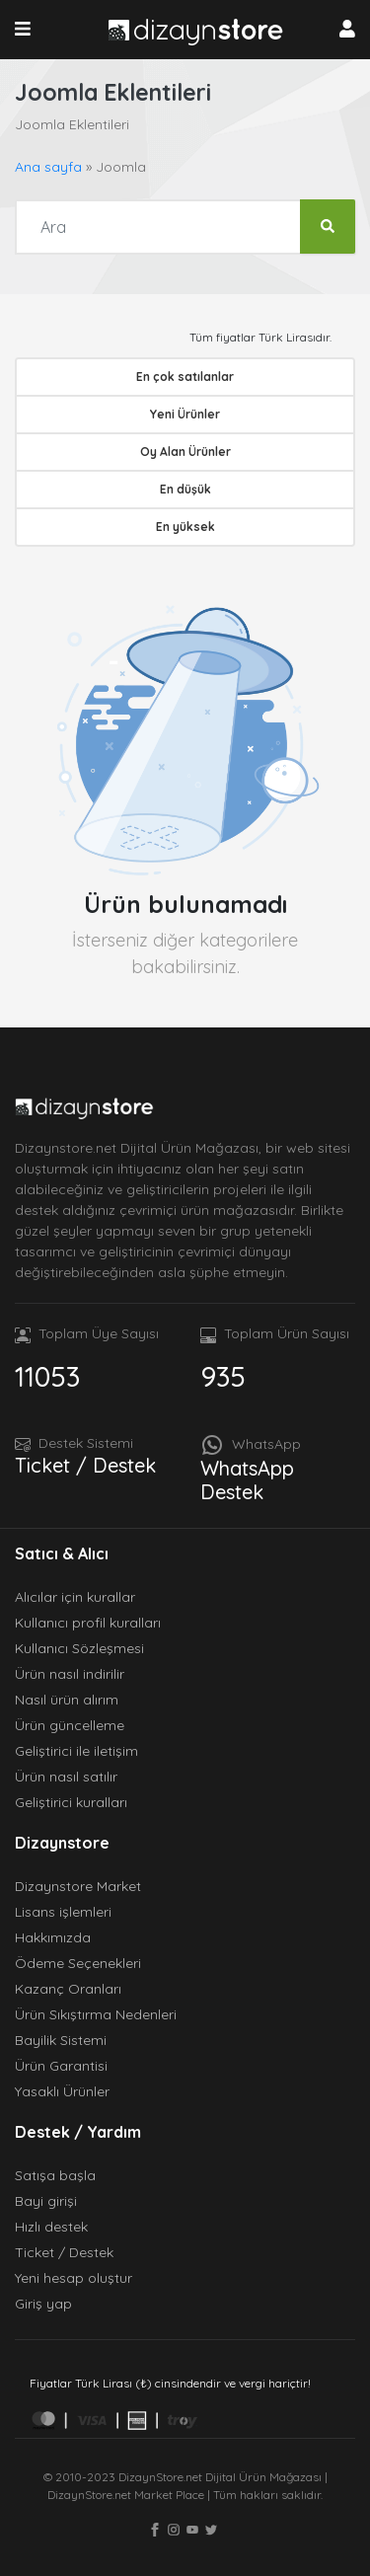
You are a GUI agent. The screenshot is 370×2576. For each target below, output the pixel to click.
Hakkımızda (53, 1937)
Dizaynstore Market (78, 1886)
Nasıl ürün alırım (66, 1699)
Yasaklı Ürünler (62, 2091)
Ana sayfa (48, 167)
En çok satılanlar (185, 376)
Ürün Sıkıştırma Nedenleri (96, 2014)
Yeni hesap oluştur (73, 2278)
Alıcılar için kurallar (75, 1597)
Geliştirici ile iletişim (76, 1751)
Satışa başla (55, 2175)
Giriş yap (43, 2303)
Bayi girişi (46, 2201)
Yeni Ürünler (185, 414)
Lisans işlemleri (63, 1912)
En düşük (185, 489)
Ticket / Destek (85, 1465)
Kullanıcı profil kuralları (88, 1622)
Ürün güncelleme (69, 1725)
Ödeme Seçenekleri (78, 1963)
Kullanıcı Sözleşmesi (79, 1648)
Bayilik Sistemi (61, 2040)
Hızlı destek (51, 2226)
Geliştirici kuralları (71, 1802)
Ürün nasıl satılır (66, 1776)
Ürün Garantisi (61, 2066)
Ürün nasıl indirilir (69, 1674)
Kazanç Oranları (68, 1989)
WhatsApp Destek (247, 1480)
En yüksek (185, 526)
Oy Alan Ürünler (185, 451)
